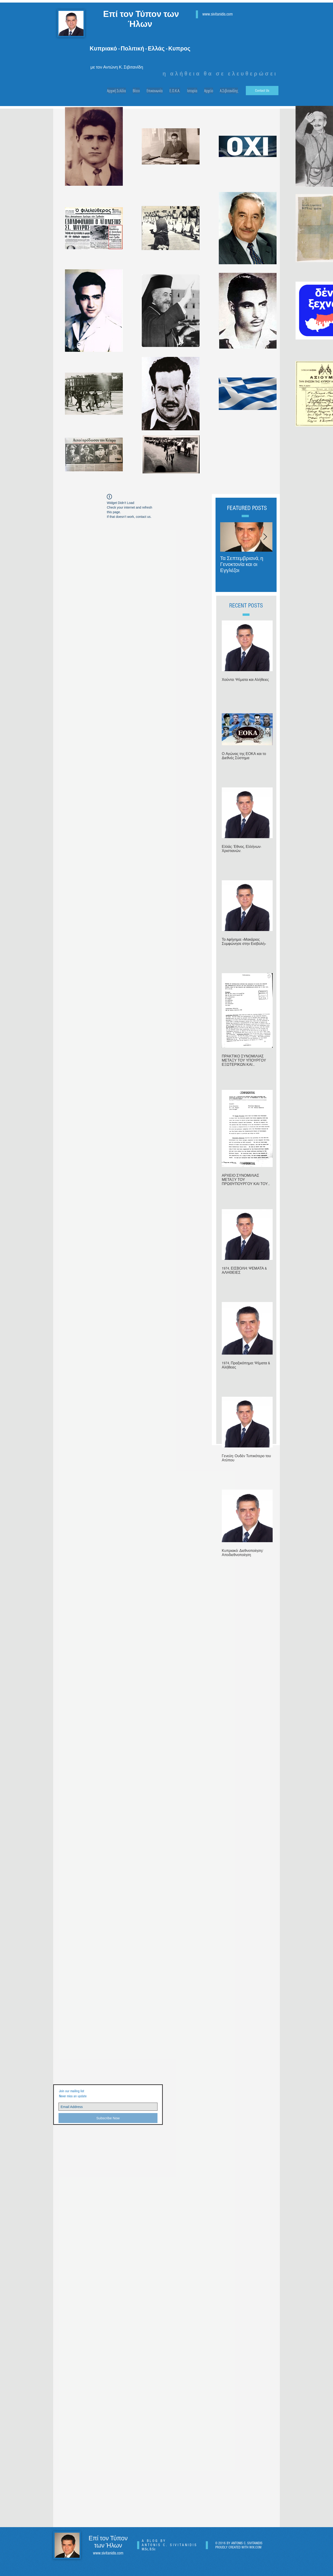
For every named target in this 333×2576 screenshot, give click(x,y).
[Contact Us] (262, 90)
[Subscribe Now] (108, 2118)
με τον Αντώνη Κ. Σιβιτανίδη (116, 67)
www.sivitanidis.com (217, 14)
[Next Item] (265, 537)
